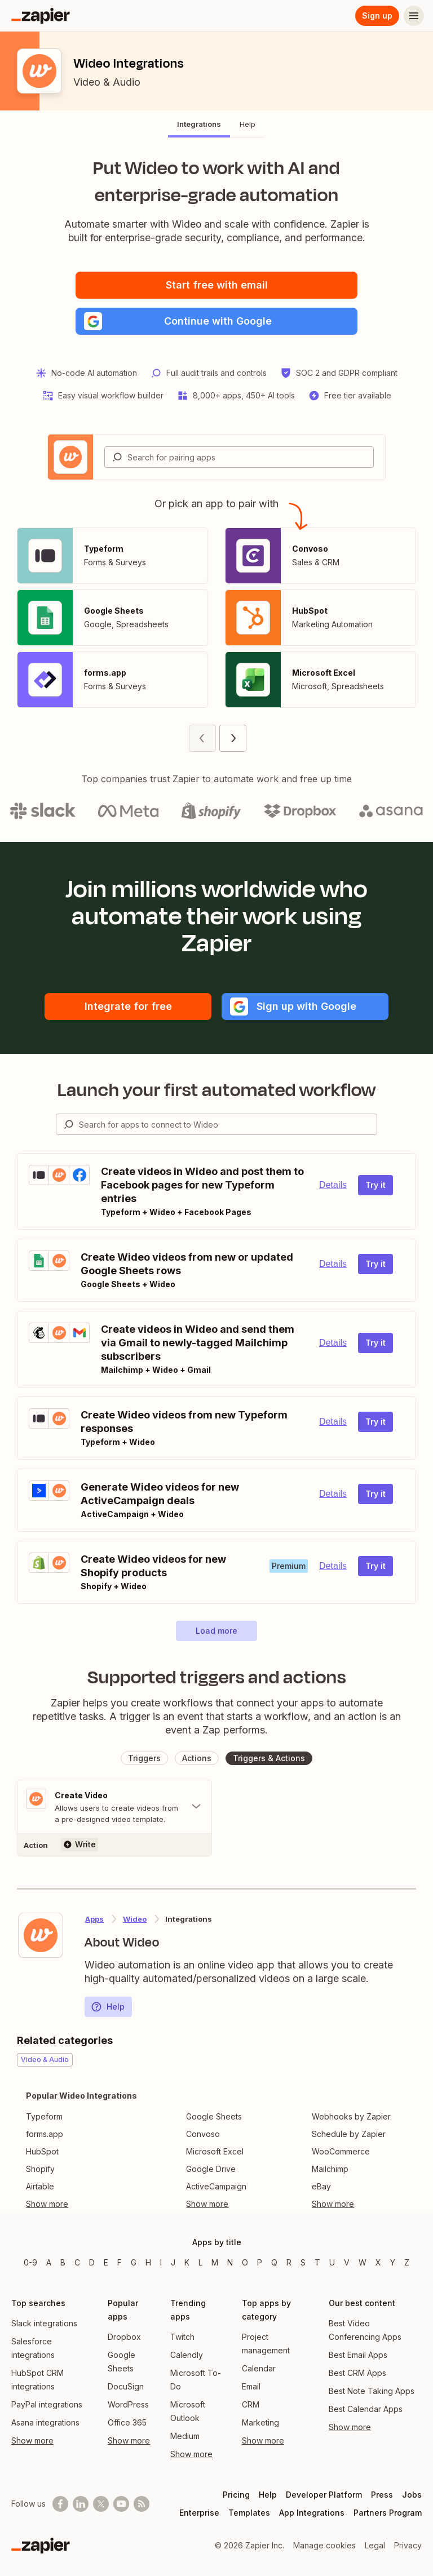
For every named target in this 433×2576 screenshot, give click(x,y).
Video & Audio (106, 82)
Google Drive (211, 2169)
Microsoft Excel (215, 2151)
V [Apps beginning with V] (347, 2262)
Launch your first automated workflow (217, 1089)
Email (251, 2386)
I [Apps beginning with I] (161, 2262)
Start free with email (217, 285)
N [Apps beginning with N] (230, 2262)
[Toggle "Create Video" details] (114, 1806)
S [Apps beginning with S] (303, 2262)
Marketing (260, 2422)
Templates (249, 2512)
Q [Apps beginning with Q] (274, 2262)
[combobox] (239, 457)
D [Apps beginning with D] (92, 2262)
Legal (375, 2545)
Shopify (40, 2169)
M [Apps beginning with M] (214, 2262)
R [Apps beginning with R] (288, 2262)
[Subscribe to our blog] (141, 2504)
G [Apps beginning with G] (133, 2262)
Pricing (236, 2494)
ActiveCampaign (216, 2186)
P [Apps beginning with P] (259, 2262)
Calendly (186, 2355)
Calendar (259, 2368)
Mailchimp (330, 2169)
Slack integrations (44, 2323)
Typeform (44, 2116)
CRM (250, 2404)
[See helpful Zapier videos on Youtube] (121, 2504)
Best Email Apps (358, 2355)
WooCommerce (341, 2151)
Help (108, 2006)
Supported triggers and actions (216, 1677)
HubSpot (42, 2151)
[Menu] (414, 16)
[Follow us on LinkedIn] (81, 2504)
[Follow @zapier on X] (101, 2504)
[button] (216, 321)
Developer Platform (324, 2494)
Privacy (408, 2545)
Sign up (377, 15)
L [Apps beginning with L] (200, 2262)
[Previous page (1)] (202, 738)
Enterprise (199, 2512)
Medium (185, 2436)
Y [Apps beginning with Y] (392, 2262)
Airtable (40, 2186)
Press (382, 2494)
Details (333, 1185)
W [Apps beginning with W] (362, 2262)
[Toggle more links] (81, 2204)
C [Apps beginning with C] (77, 2262)
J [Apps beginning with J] (173, 2262)
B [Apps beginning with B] (62, 2262)
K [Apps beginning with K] (186, 2262)
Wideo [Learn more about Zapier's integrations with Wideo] (135, 1918)
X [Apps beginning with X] (378, 2262)
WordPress (128, 2404)
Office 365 (127, 2422)
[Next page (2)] (232, 738)
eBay (321, 2186)
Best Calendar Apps (366, 2409)
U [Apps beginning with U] (332, 2262)
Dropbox (124, 2337)
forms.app (44, 2134)
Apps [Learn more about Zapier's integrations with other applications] (94, 1918)
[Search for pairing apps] (250, 457)
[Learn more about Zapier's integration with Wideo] (40, 1935)
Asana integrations (45, 2422)
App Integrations (311, 2512)
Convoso (203, 2134)
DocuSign (126, 2386)
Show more (32, 2440)
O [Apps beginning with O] (245, 2262)
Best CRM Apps (357, 2373)
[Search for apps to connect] (228, 1124)
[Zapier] (40, 16)
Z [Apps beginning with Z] (406, 2262)
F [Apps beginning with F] (119, 2262)
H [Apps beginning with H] (148, 2262)
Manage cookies (324, 2545)
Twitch (182, 2337)
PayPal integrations (46, 2404)
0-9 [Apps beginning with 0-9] (30, 2262)
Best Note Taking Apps (371, 2391)
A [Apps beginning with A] (48, 2262)
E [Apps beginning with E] (106, 2262)
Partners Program (388, 2512)
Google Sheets (214, 2116)
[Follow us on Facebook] (60, 2504)
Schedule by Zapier (349, 2134)
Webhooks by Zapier (351, 2116)
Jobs (412, 2494)
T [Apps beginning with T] (317, 2262)
